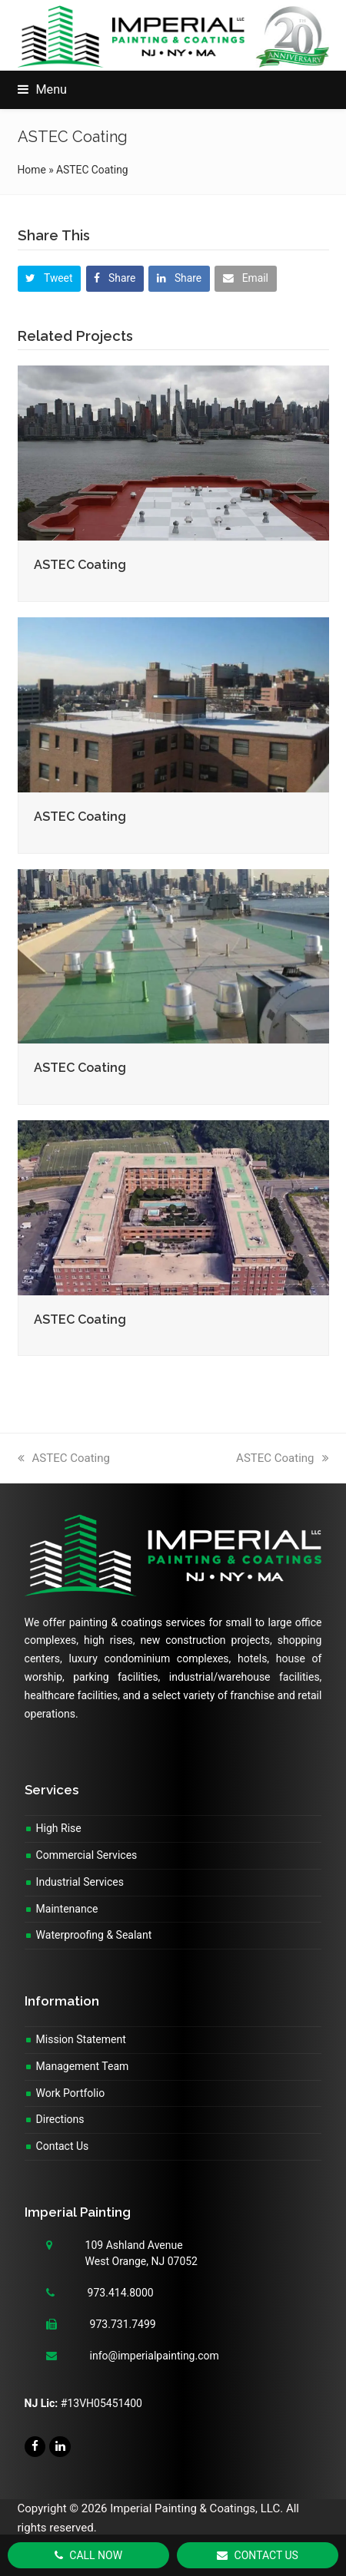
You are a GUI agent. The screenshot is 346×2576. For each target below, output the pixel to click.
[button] (42, 89)
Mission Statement (81, 2039)
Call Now (88, 2555)
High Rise (59, 1828)
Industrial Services (80, 1882)
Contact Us (62, 2146)
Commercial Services (87, 1855)
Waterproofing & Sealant (94, 1935)
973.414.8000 (121, 2293)
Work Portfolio (70, 2093)
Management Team (82, 2066)
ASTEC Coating (80, 564)
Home (32, 170)
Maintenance (67, 1909)
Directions (60, 2119)
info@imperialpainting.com (154, 2355)
